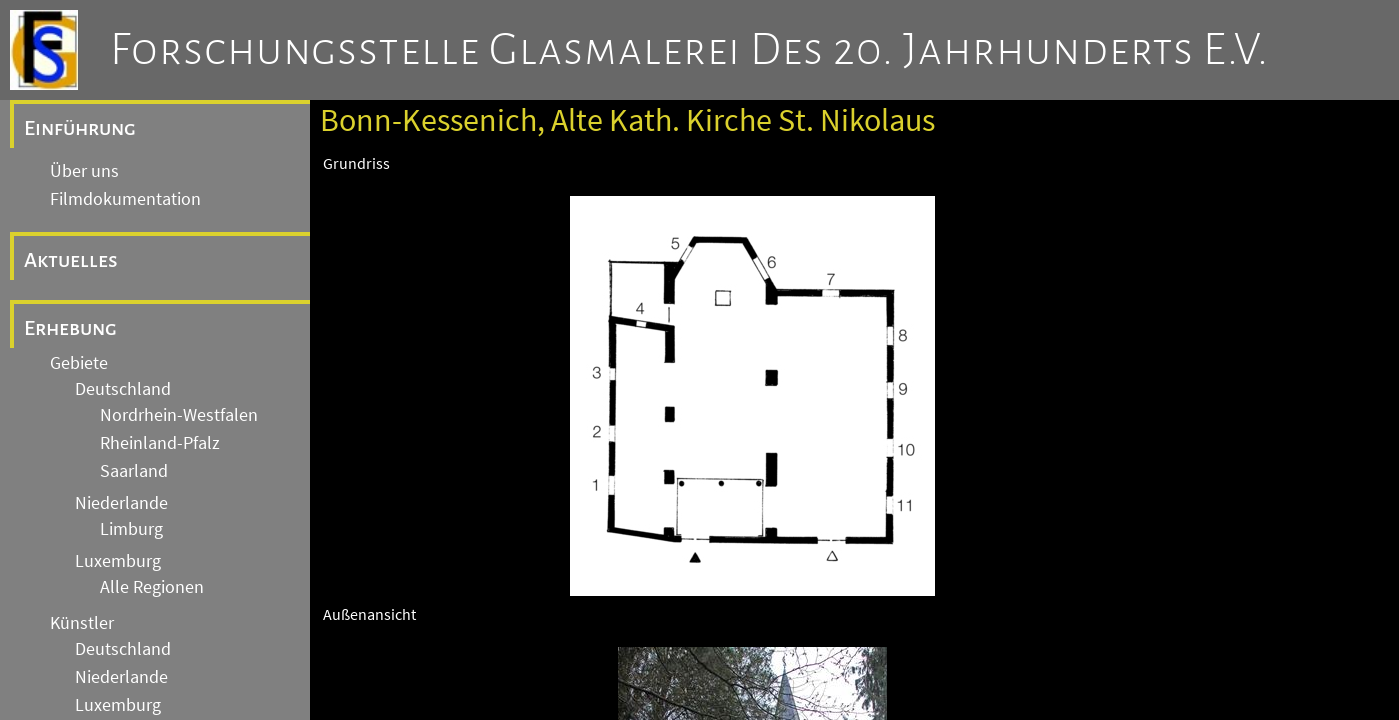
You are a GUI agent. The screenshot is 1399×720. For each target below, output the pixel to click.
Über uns (84, 171)
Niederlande (121, 503)
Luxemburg (118, 561)
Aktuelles (71, 260)
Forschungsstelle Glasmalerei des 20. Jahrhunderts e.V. (689, 50)
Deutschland (123, 389)
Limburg (131, 529)
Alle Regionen (152, 587)
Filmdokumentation (125, 199)
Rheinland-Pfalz (160, 443)
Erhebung (70, 328)
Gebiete (79, 363)
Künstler (82, 623)
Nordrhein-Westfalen (179, 415)
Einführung (80, 128)
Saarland (134, 471)
